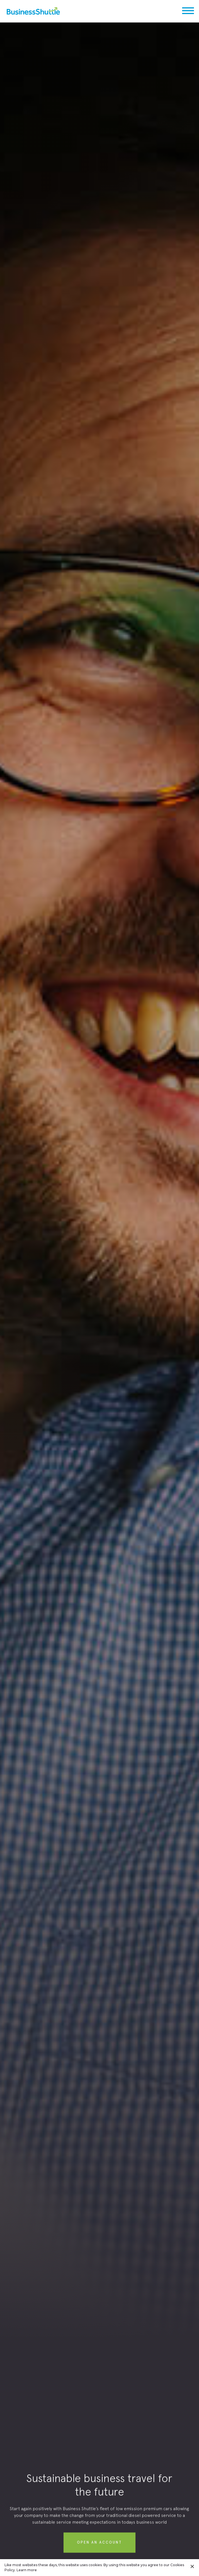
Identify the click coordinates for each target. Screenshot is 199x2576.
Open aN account (99, 2545)
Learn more (27, 2570)
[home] (30, 11)
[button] (190, 11)
